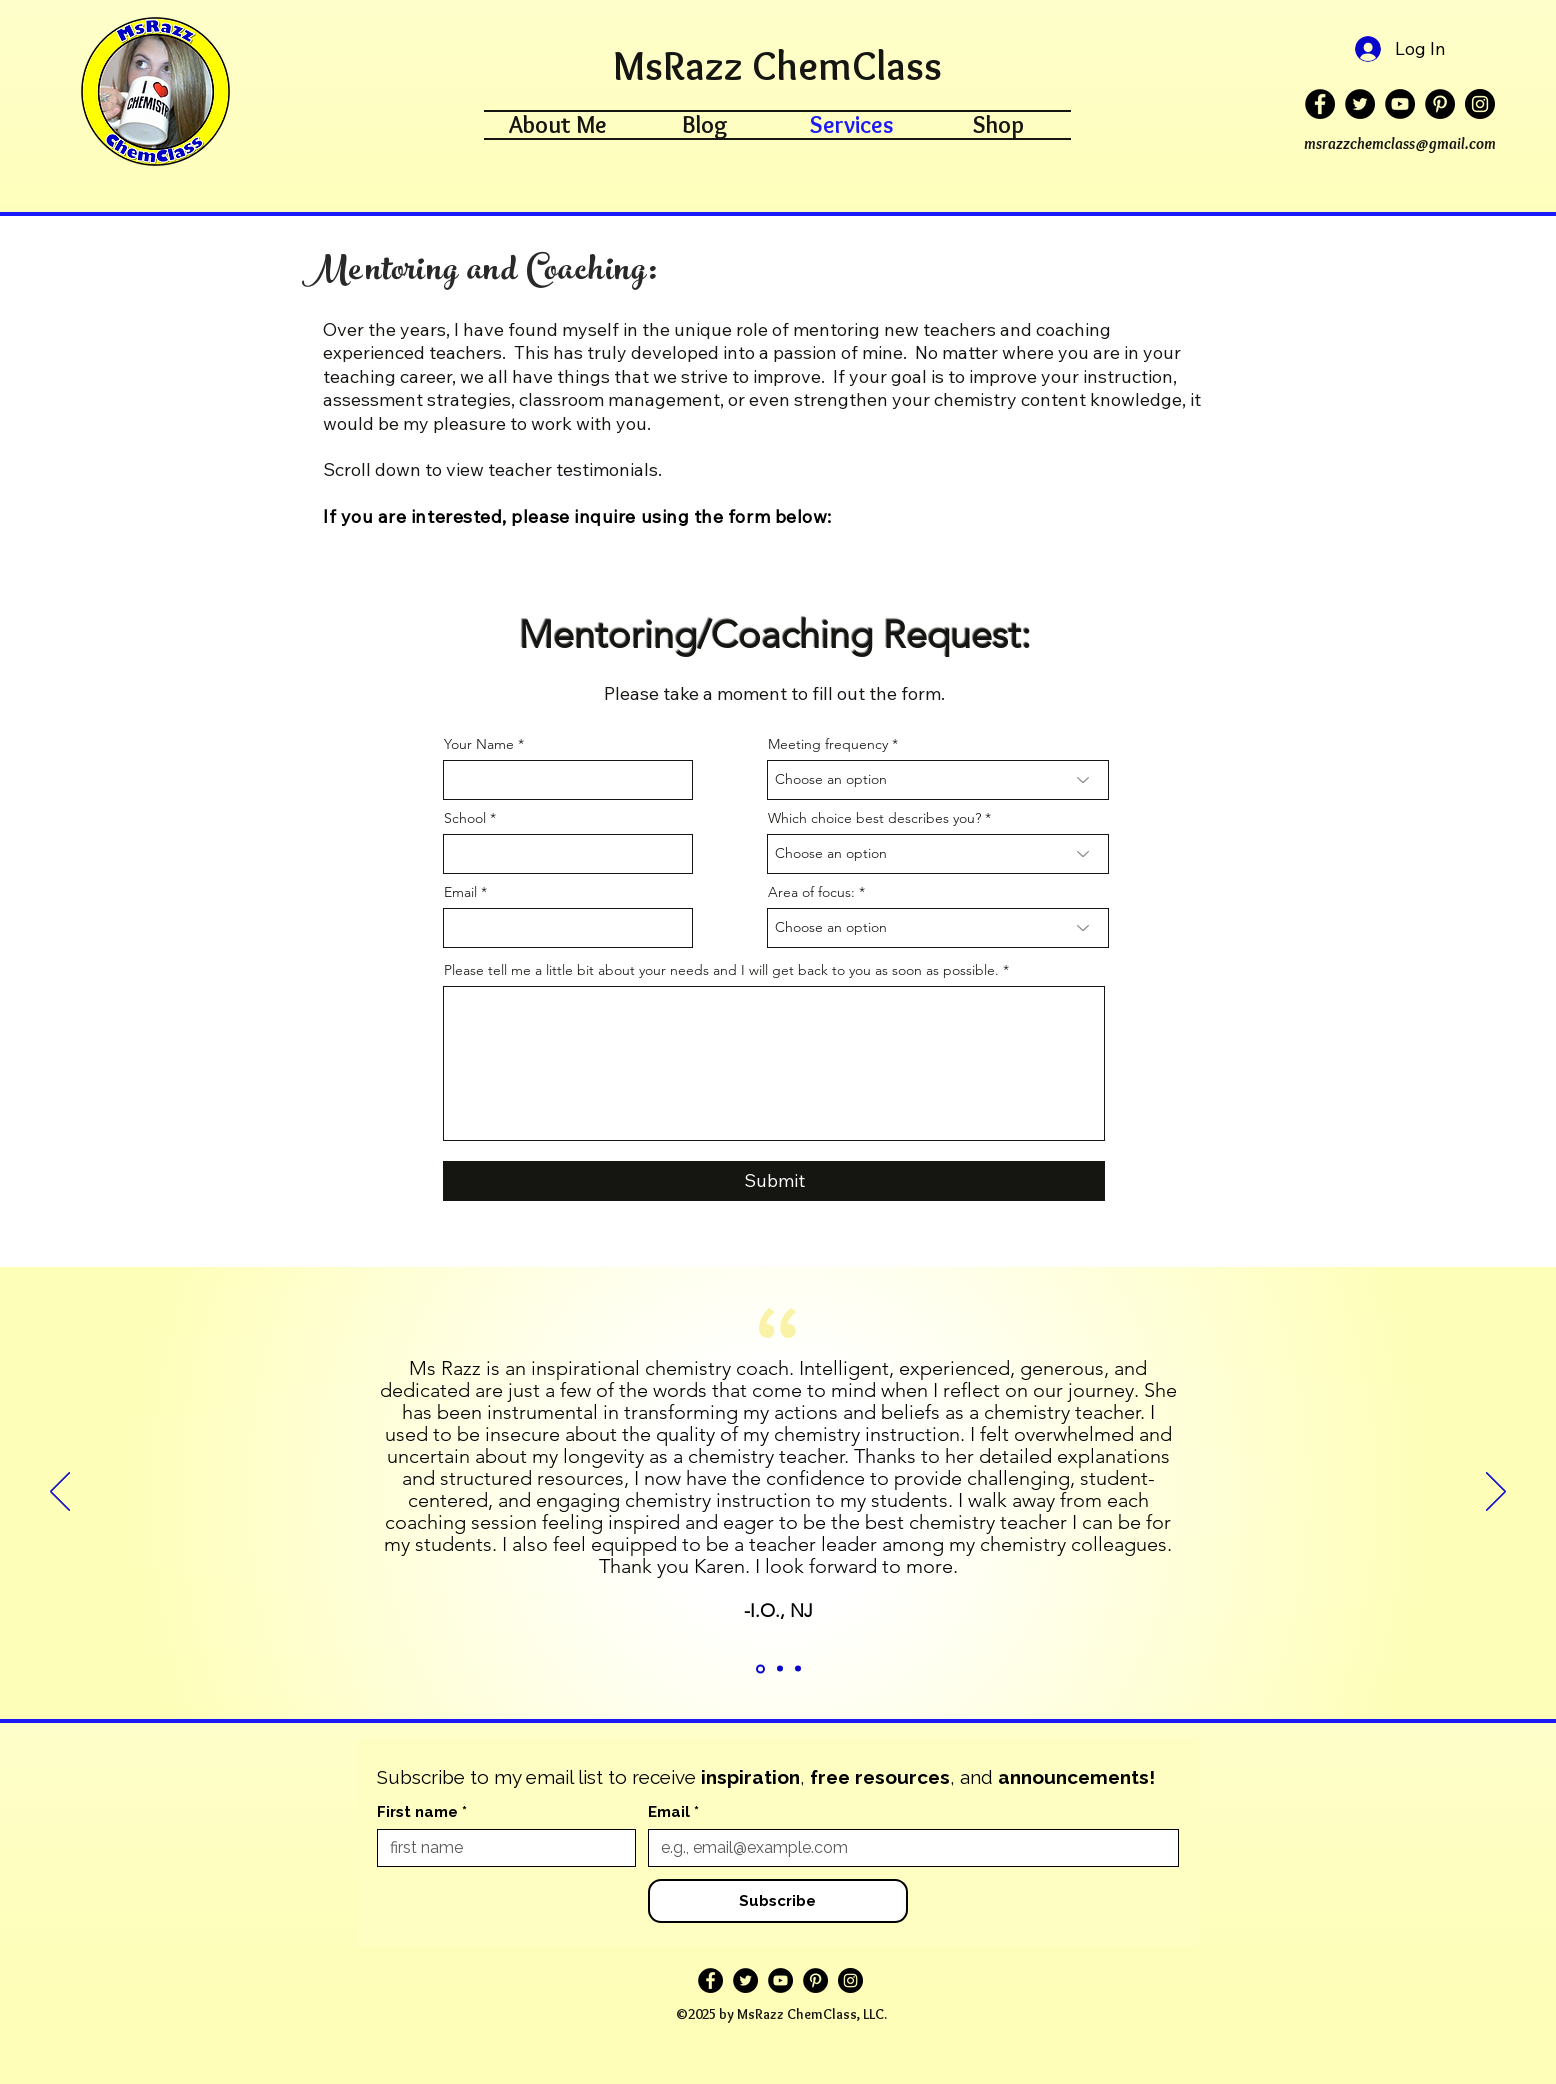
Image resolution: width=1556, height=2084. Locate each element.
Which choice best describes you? (874, 818)
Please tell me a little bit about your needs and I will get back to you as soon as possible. (721, 970)
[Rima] (798, 1669)
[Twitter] (1360, 104)
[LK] (780, 1669)
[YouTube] (1400, 104)
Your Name (479, 744)
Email (460, 892)
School (465, 818)
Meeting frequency (828, 744)
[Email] (907, 1848)
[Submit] (774, 1181)
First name (422, 1812)
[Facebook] (1320, 104)
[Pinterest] (1440, 104)
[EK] (760, 1668)
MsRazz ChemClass (777, 65)
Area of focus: (811, 892)
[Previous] (60, 1493)
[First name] (500, 1848)
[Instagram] (1480, 104)
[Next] (1496, 1493)
